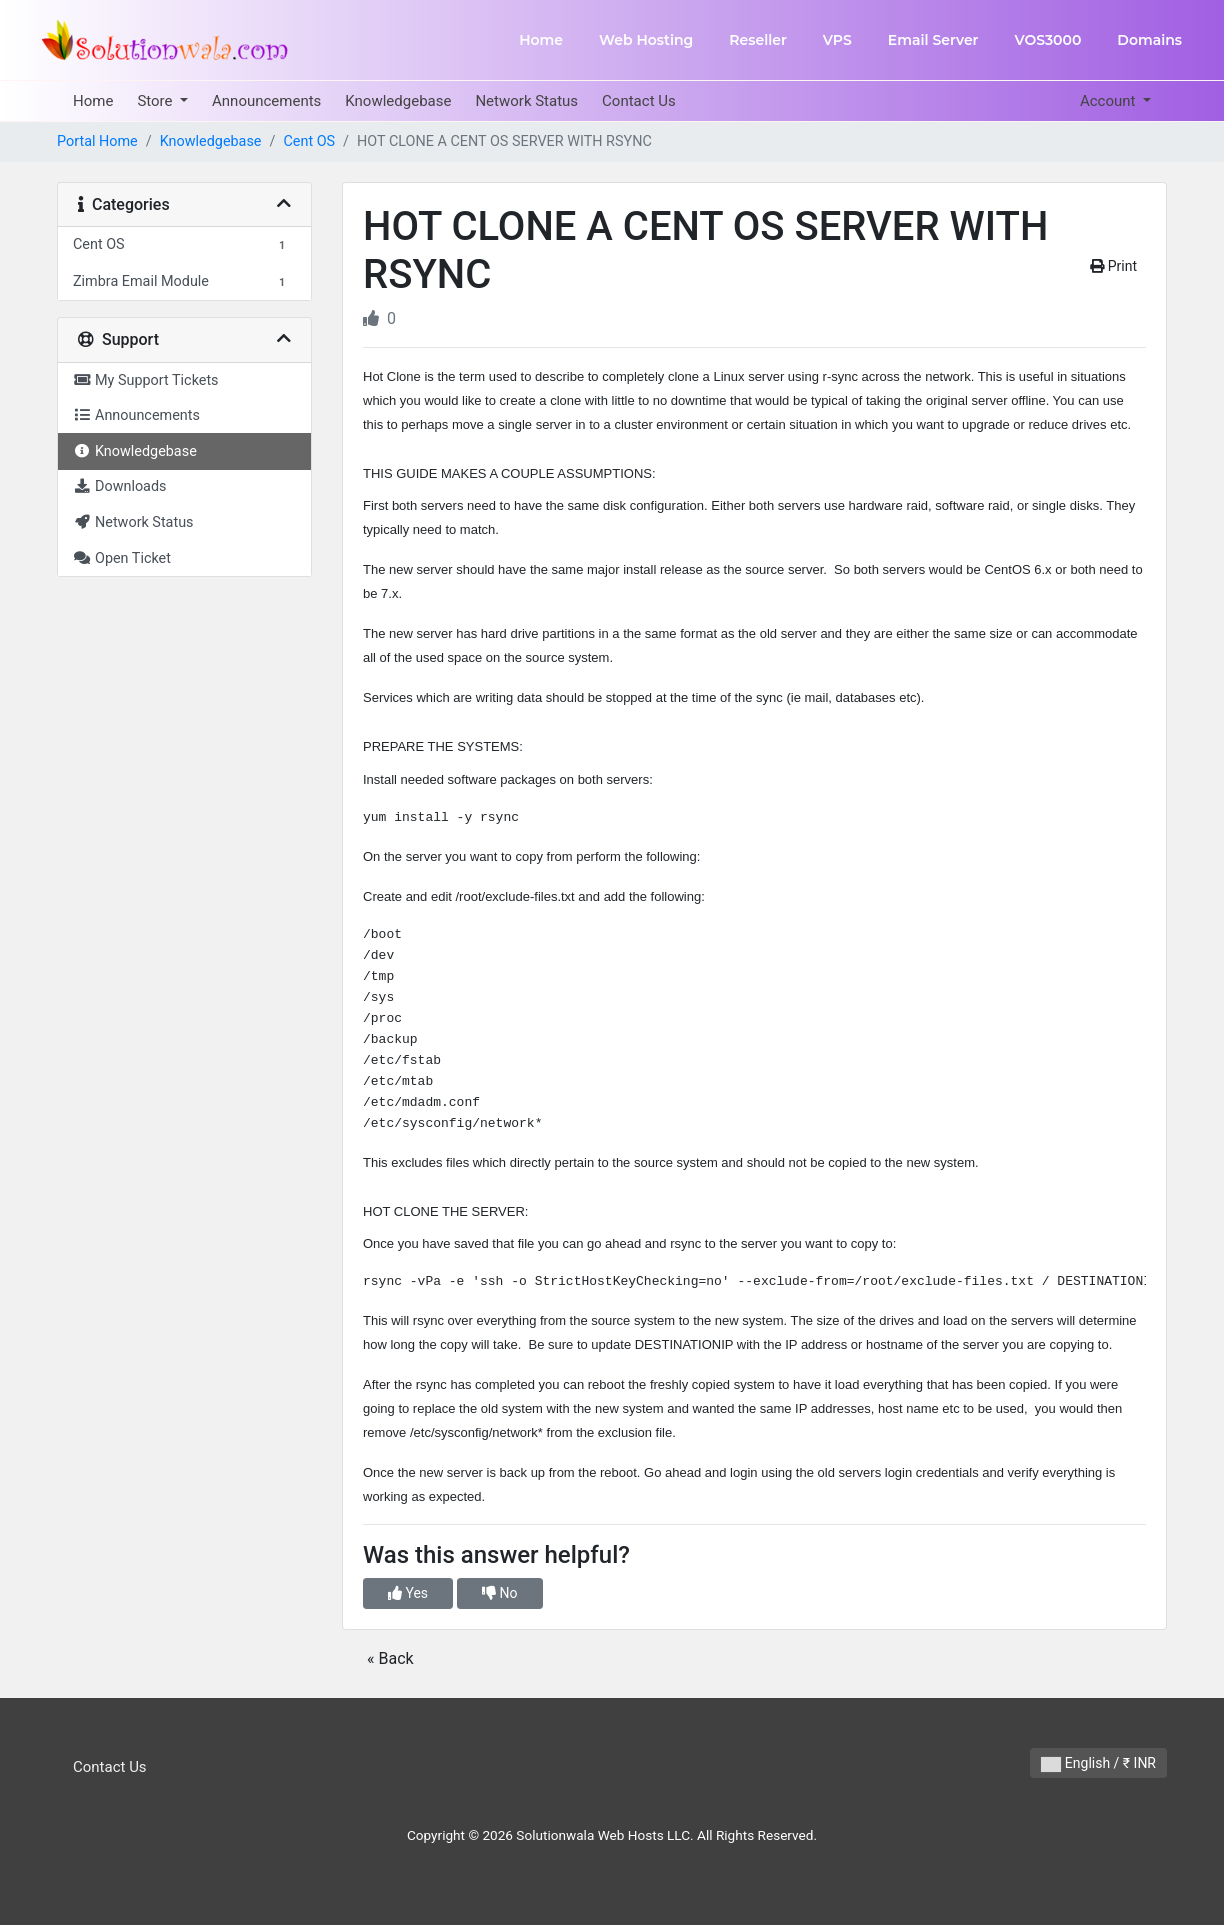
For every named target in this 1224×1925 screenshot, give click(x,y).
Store (156, 101)
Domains (1149, 40)
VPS (837, 40)
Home (541, 40)
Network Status (526, 101)
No (499, 1593)
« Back (390, 1658)
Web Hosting (646, 40)
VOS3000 (1047, 40)
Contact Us (639, 101)
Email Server (933, 40)
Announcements (266, 101)
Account (1109, 101)
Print (1113, 266)
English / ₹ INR (1098, 1763)
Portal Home (97, 141)
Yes (408, 1593)
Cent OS (309, 141)
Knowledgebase (398, 101)
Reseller (758, 40)
